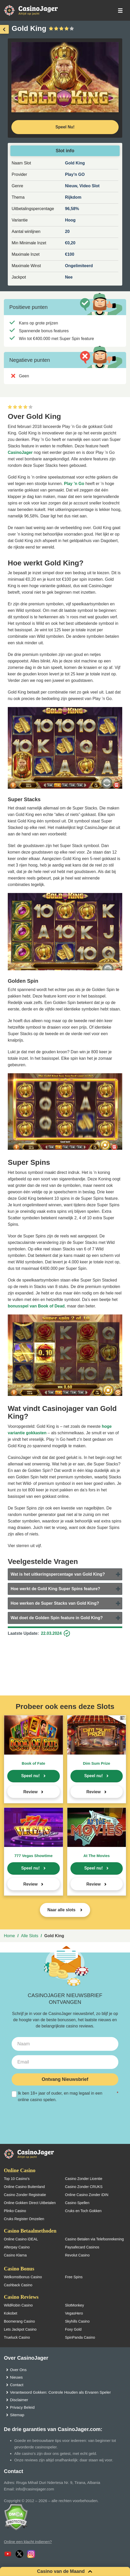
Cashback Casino (18, 2285)
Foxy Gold (73, 2329)
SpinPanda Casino (80, 2337)
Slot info (65, 150)
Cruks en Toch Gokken (83, 2211)
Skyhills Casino (77, 2321)
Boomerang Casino (19, 2321)
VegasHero (74, 2313)
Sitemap (17, 2415)
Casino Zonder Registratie (25, 2195)
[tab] (65, 1574)
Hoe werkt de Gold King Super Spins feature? (55, 1589)
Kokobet (10, 2313)
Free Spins (74, 2277)
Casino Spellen (77, 2203)
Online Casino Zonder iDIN (86, 2195)
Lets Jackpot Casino (20, 2329)
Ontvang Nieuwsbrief (65, 2079)
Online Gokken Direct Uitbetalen (30, 2203)
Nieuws (16, 2377)
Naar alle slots (62, 1910)
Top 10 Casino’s (17, 2179)
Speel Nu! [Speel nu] (65, 127)
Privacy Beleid (22, 2407)
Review (30, 1792)
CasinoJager (20, 452)
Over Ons (18, 2369)
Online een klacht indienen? (28, 2541)
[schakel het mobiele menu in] (120, 10)
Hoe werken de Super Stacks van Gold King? (55, 1603)
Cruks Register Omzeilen (24, 2219)
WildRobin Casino (18, 2305)
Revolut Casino (77, 2255)
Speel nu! (30, 1776)
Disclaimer (19, 2400)
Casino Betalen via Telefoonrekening (94, 2239)
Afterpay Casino (17, 2247)
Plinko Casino (15, 2211)
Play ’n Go (74, 483)
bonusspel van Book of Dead (36, 1306)
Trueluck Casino (17, 2337)
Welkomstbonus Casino (23, 2277)
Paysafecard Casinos (82, 2247)
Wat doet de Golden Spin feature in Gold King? (57, 1618)
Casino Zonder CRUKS (84, 2187)
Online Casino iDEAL (21, 2239)
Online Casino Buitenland (24, 2187)
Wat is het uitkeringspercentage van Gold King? (58, 1574)
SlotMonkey (74, 2305)
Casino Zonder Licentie (83, 2179)
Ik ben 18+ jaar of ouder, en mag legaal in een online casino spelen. (65, 2096)
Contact (17, 2385)
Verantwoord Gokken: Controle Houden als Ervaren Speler (60, 2392)
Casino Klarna (15, 2255)
